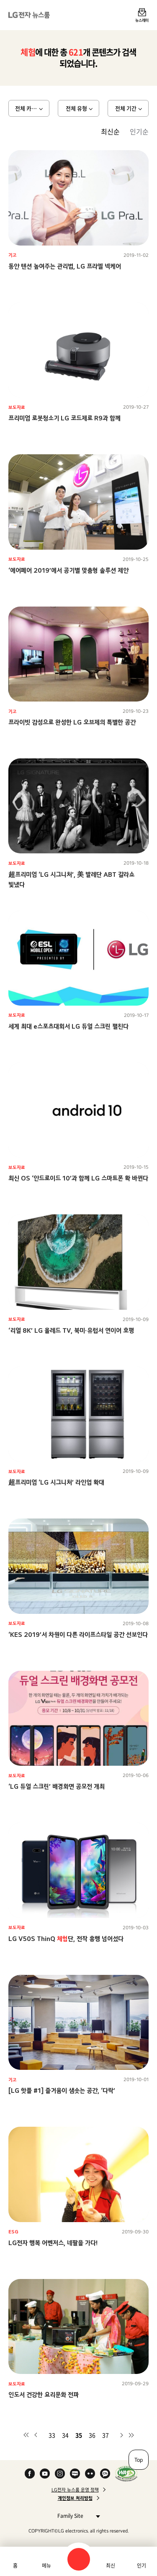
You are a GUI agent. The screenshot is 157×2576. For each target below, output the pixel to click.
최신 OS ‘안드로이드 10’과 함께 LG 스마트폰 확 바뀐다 (78, 1178)
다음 (121, 2435)
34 (65, 2435)
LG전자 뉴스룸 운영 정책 (75, 2490)
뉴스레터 (142, 20)
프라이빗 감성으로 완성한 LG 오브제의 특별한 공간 (72, 722)
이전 (36, 2435)
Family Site (76, 2516)
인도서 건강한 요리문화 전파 (43, 2395)
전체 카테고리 (30, 108)
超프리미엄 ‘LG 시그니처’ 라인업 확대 (56, 1482)
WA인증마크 (126, 2473)
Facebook (30, 2473)
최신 (110, 2565)
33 (52, 2435)
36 (92, 2435)
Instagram (60, 2473)
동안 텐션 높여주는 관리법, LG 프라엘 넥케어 (64, 266)
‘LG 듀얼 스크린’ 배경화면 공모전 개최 (56, 1786)
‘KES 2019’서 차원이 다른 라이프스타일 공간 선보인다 (78, 1635)
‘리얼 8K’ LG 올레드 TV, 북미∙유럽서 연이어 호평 (71, 1330)
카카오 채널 (105, 2473)
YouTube (45, 2473)
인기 (141, 2565)
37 (105, 2435)
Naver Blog (75, 2473)
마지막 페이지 (131, 2435)
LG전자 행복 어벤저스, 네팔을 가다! (53, 2243)
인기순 (139, 131)
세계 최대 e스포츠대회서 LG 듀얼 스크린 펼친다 (68, 1026)
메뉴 (46, 2565)
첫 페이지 (26, 2435)
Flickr (90, 2473)
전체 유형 (76, 108)
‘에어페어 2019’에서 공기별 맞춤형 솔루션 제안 (68, 570)
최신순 (110, 131)
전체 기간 (125, 108)
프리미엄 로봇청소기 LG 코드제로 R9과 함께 (64, 418)
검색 (78, 2559)
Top (138, 2459)
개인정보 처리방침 (75, 2498)
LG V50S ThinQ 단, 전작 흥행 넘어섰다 (66, 1939)
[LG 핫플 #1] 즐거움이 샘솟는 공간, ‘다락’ (61, 2091)
